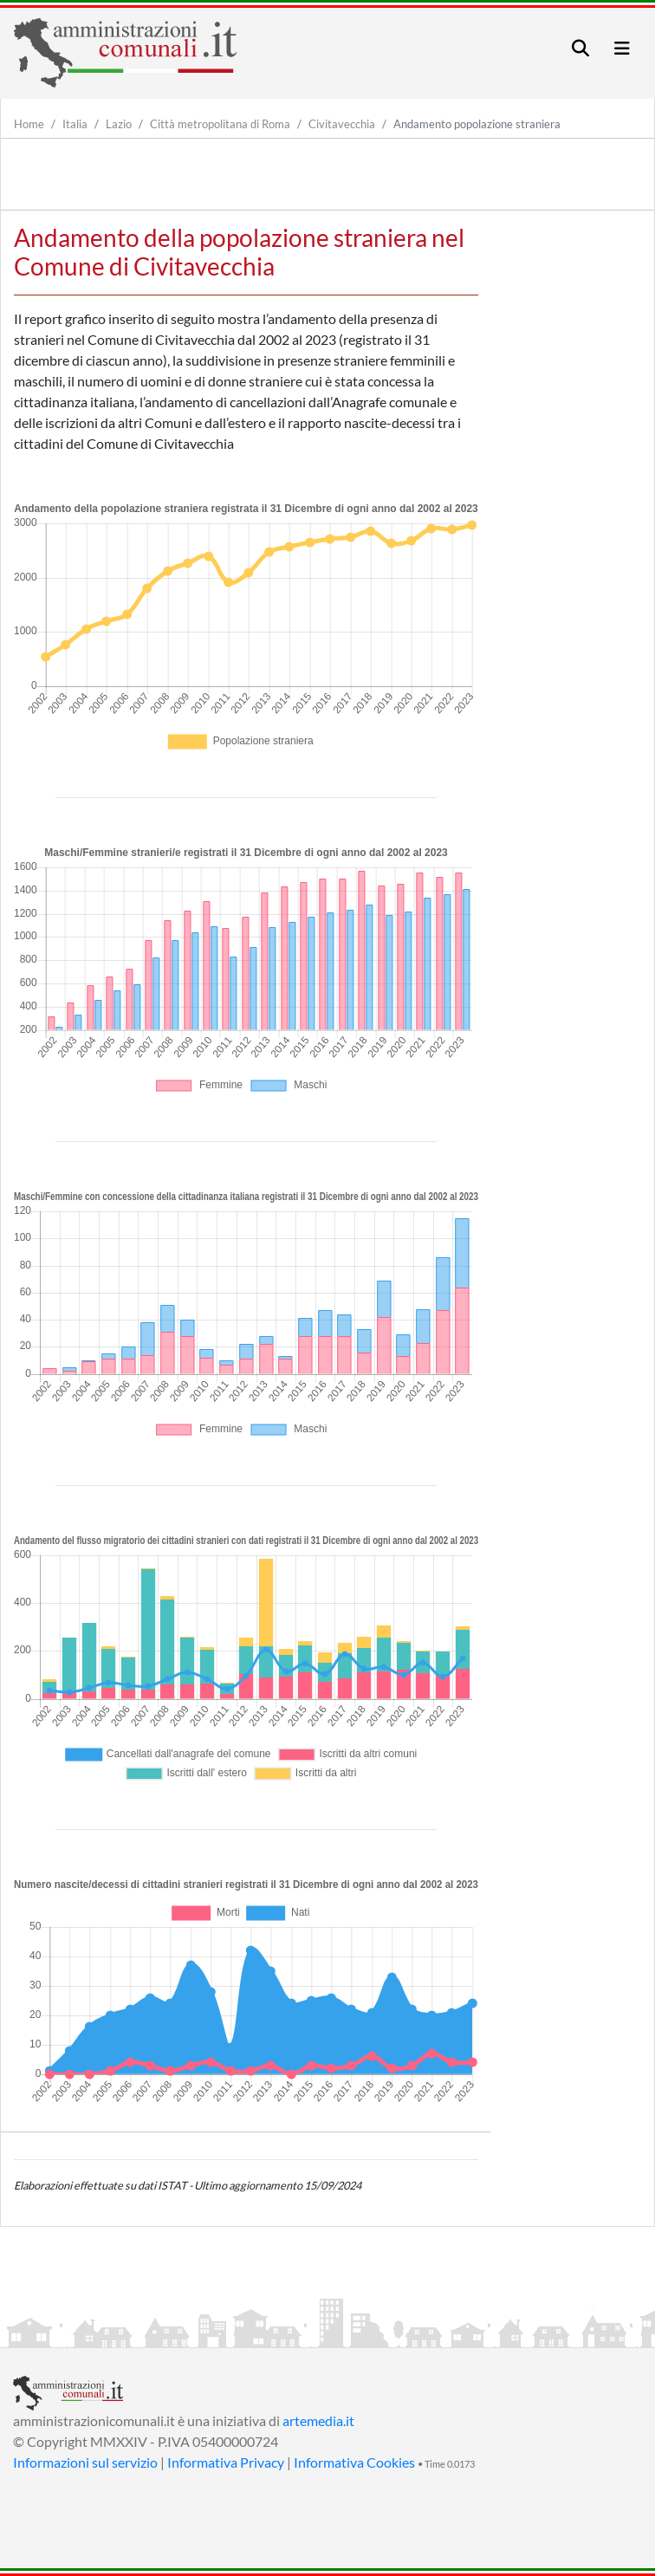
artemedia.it (318, 2420)
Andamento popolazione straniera (477, 124)
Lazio (119, 124)
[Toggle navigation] (580, 48)
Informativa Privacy (225, 2462)
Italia (75, 124)
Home (29, 124)
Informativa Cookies (354, 2462)
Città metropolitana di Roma (220, 124)
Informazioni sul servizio (85, 2462)
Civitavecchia (341, 124)
